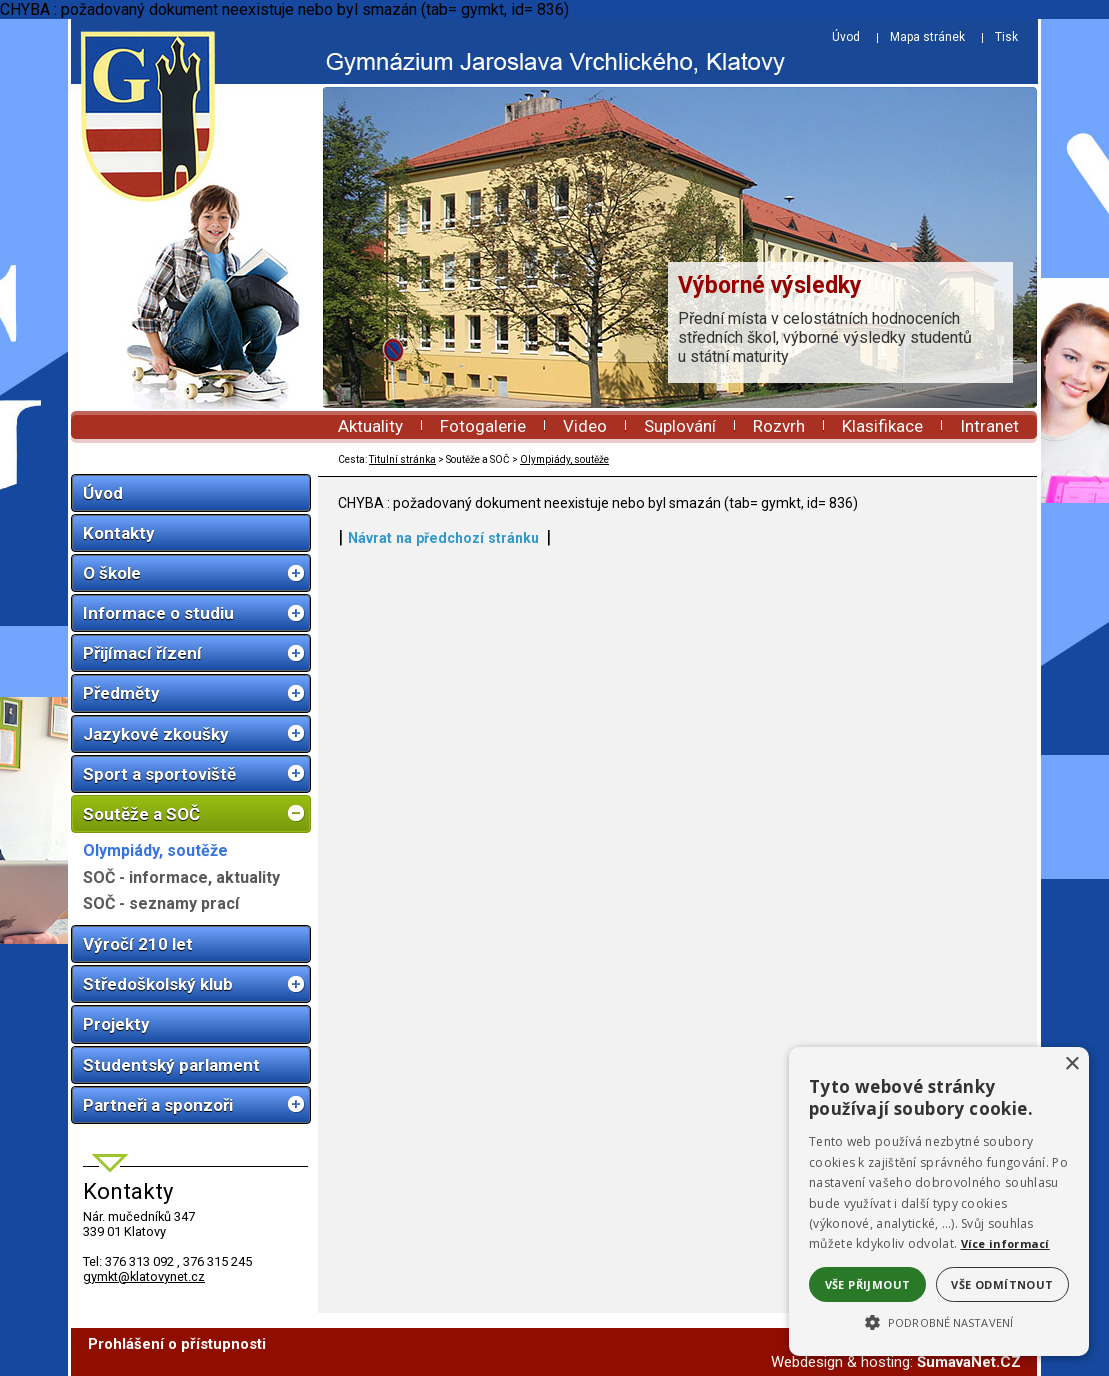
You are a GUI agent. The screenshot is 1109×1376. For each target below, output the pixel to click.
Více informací (1005, 1243)
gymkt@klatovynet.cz (144, 1276)
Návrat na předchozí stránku (443, 538)
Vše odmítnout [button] (1002, 1284)
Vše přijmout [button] (868, 1284)
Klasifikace (882, 426)
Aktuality (370, 426)
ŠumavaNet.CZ (969, 1362)
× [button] (1071, 1064)
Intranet (989, 426)
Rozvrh (779, 426)
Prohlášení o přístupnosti (177, 1344)
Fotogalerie (483, 426)
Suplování (680, 426)
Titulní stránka (402, 459)
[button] (939, 1321)
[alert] (939, 1201)
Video (585, 426)
